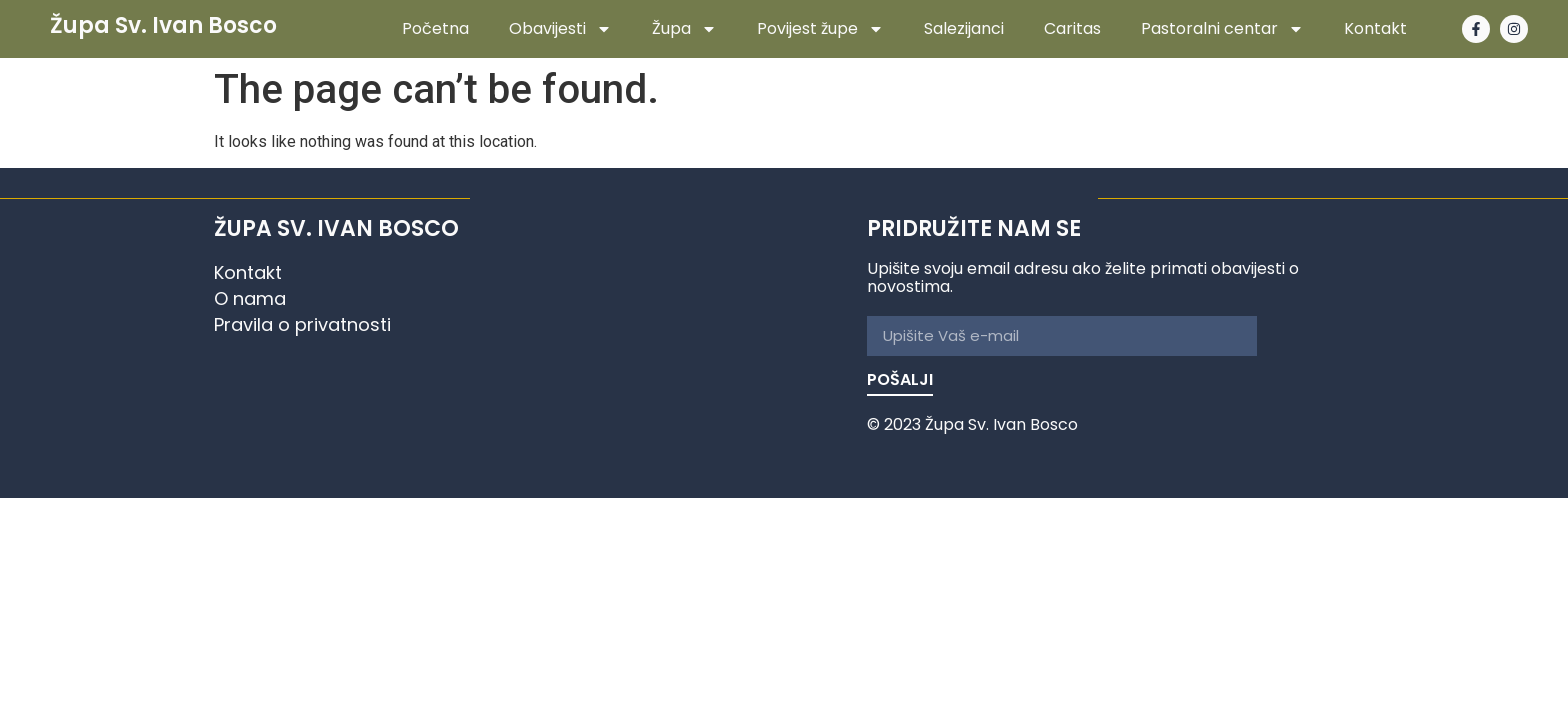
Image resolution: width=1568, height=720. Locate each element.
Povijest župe (820, 29)
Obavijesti (560, 29)
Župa (684, 29)
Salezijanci (964, 29)
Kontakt (1375, 29)
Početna (435, 29)
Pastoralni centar (1222, 29)
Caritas (1072, 29)
